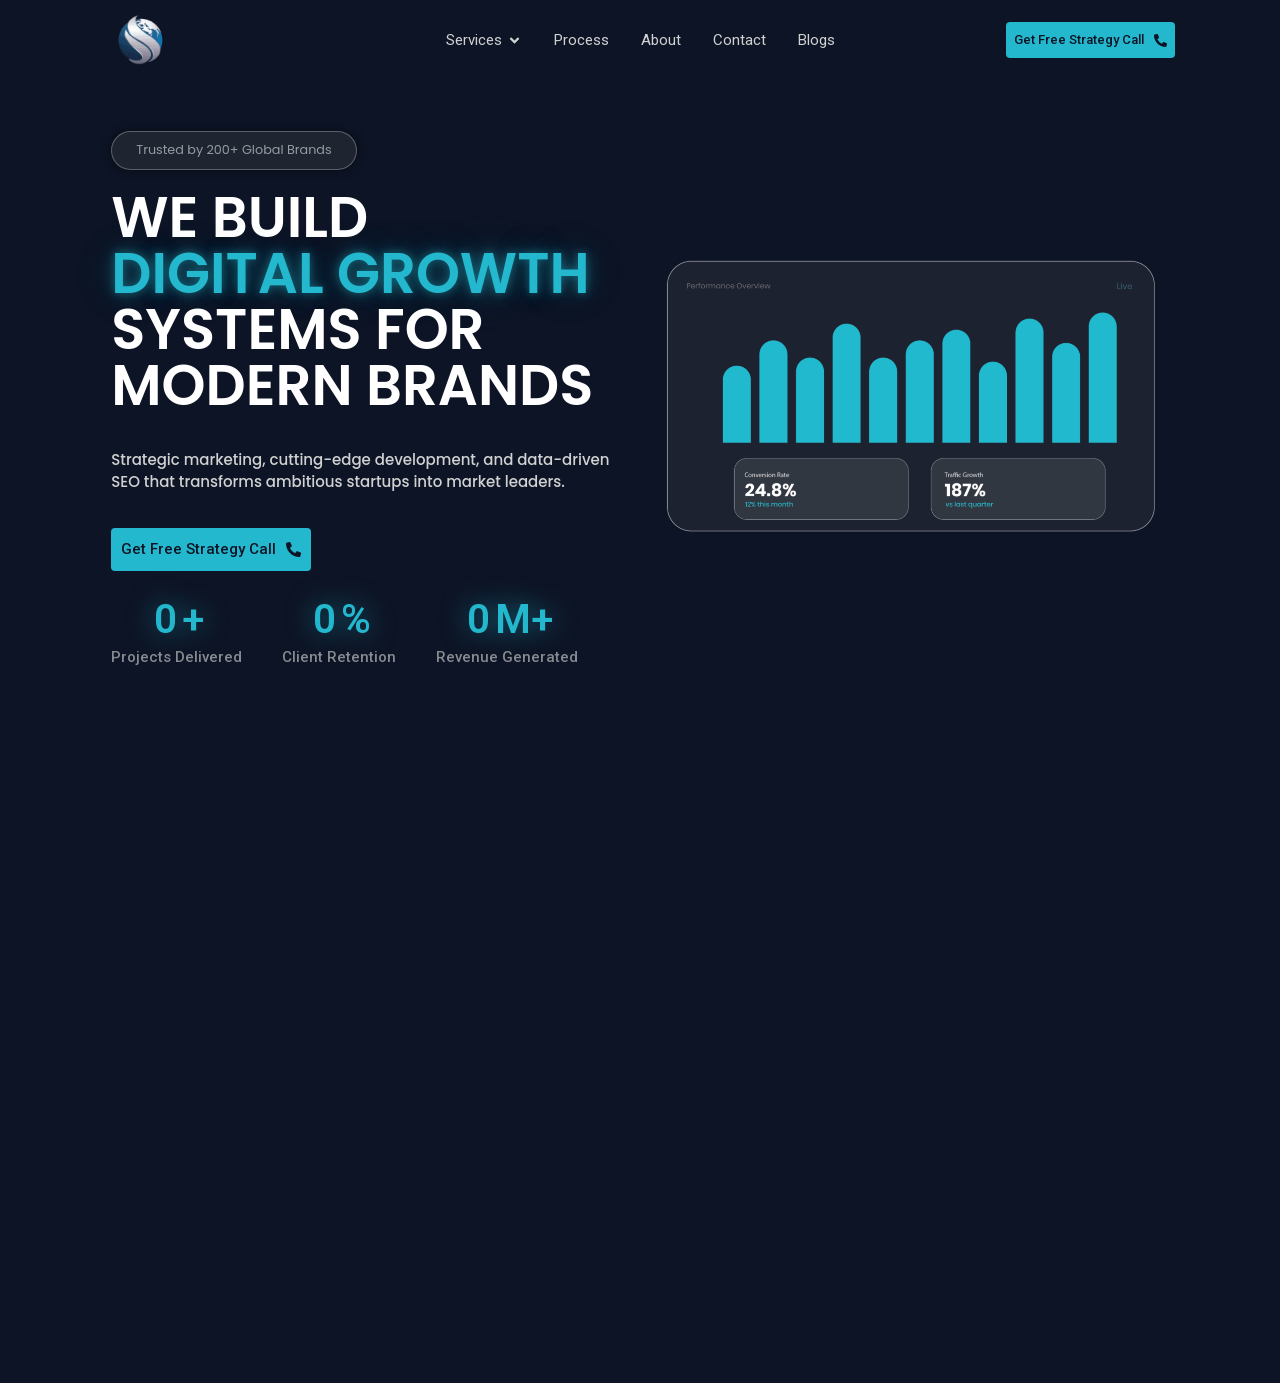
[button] (243, 151)
